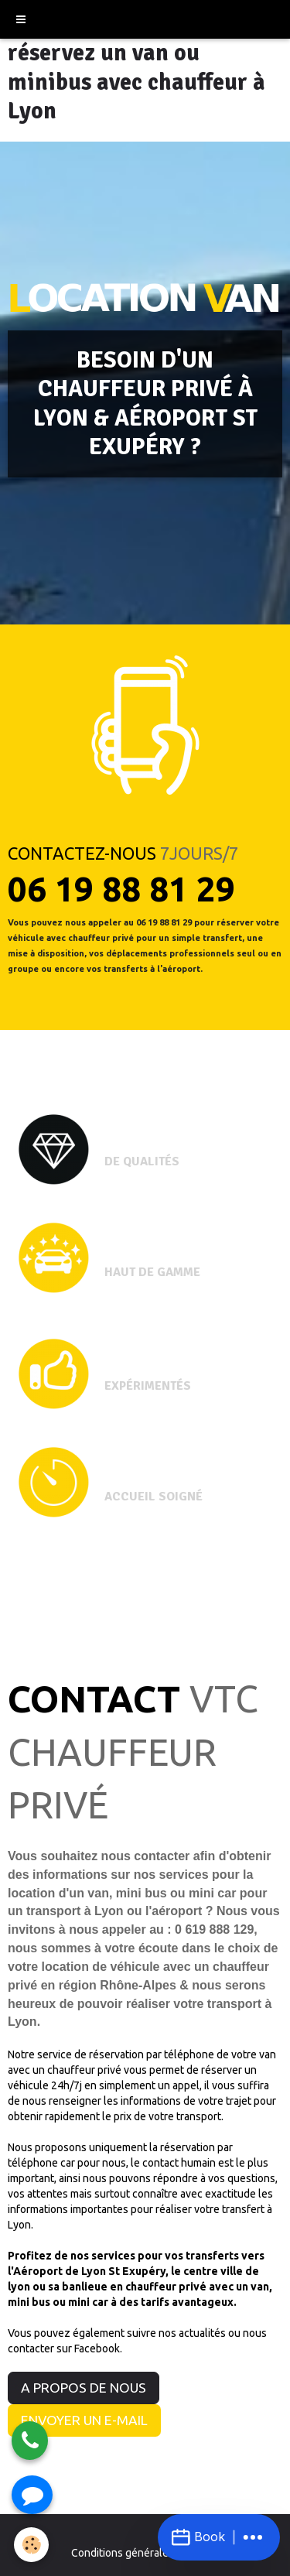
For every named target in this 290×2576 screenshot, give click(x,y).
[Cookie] (31, 2544)
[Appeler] (30, 2440)
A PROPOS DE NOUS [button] (83, 2387)
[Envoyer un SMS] (32, 2494)
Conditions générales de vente (145, 2553)
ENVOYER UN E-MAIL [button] (84, 2420)
